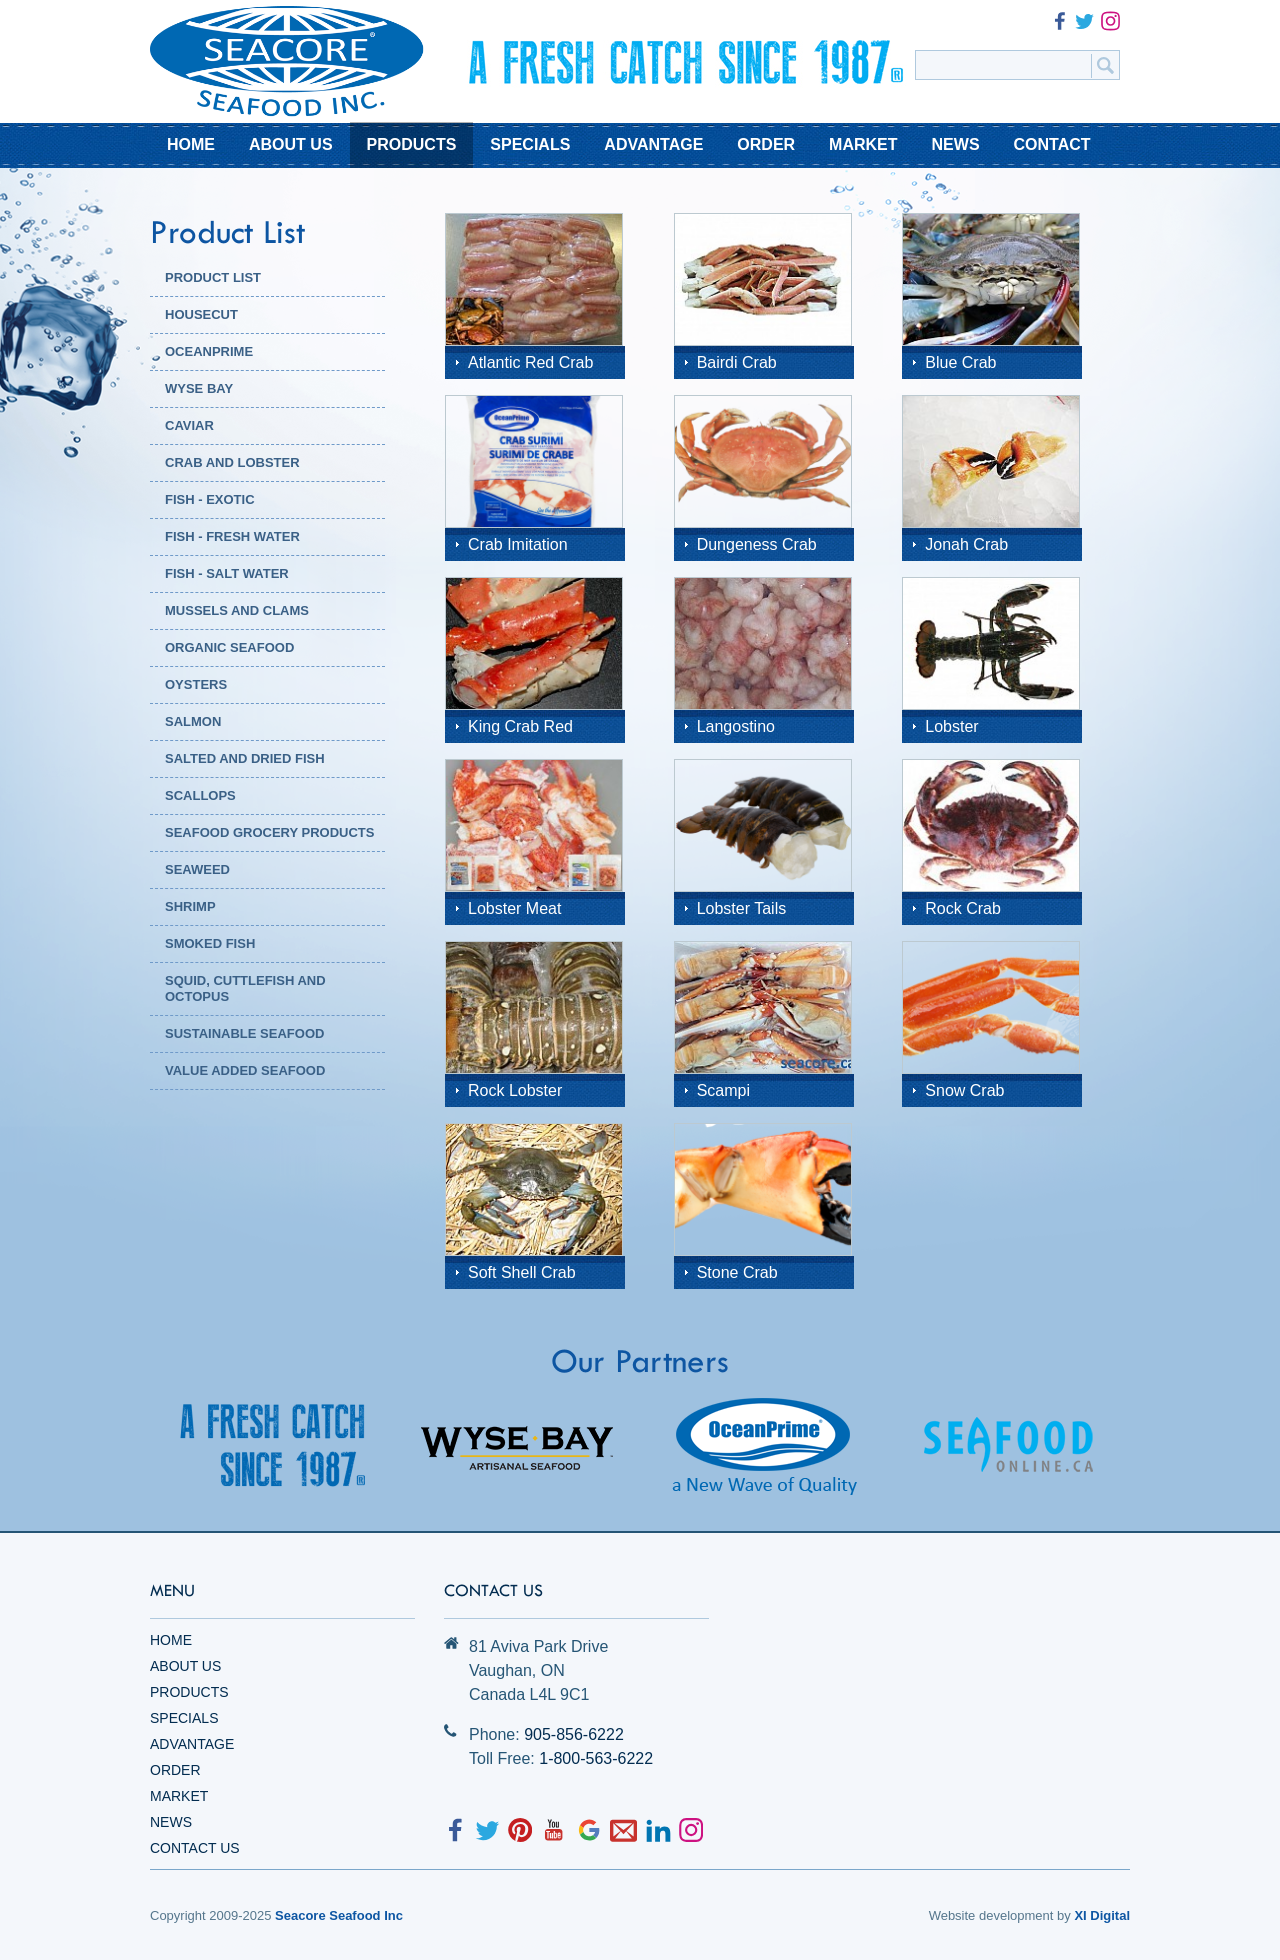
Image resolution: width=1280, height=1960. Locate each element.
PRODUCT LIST (213, 277)
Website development (991, 1915)
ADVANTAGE (653, 144)
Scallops (200, 795)
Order (175, 1770)
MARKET (863, 144)
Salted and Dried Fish (245, 758)
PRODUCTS (412, 144)
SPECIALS (530, 144)
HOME (191, 144)
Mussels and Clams (237, 610)
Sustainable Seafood (244, 1033)
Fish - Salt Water (227, 573)
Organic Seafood (229, 647)
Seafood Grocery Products (269, 832)
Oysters (196, 684)
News (171, 1822)
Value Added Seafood (245, 1070)
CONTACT (1052, 144)
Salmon (193, 721)
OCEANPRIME (209, 351)
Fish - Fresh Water (232, 536)
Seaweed (197, 869)
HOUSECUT (201, 314)
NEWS (956, 144)
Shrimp (190, 906)
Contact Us (195, 1848)
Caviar (189, 425)
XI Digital (1102, 1915)
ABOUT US (291, 144)
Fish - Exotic (210, 499)
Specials (184, 1718)
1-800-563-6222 (596, 1758)
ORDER (766, 144)
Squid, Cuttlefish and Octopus (245, 988)
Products (189, 1692)
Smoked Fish (210, 943)
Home (171, 1640)
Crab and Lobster (232, 462)
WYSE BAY (199, 388)
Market (179, 1796)
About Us (185, 1666)
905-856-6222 (574, 1734)
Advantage (192, 1744)
